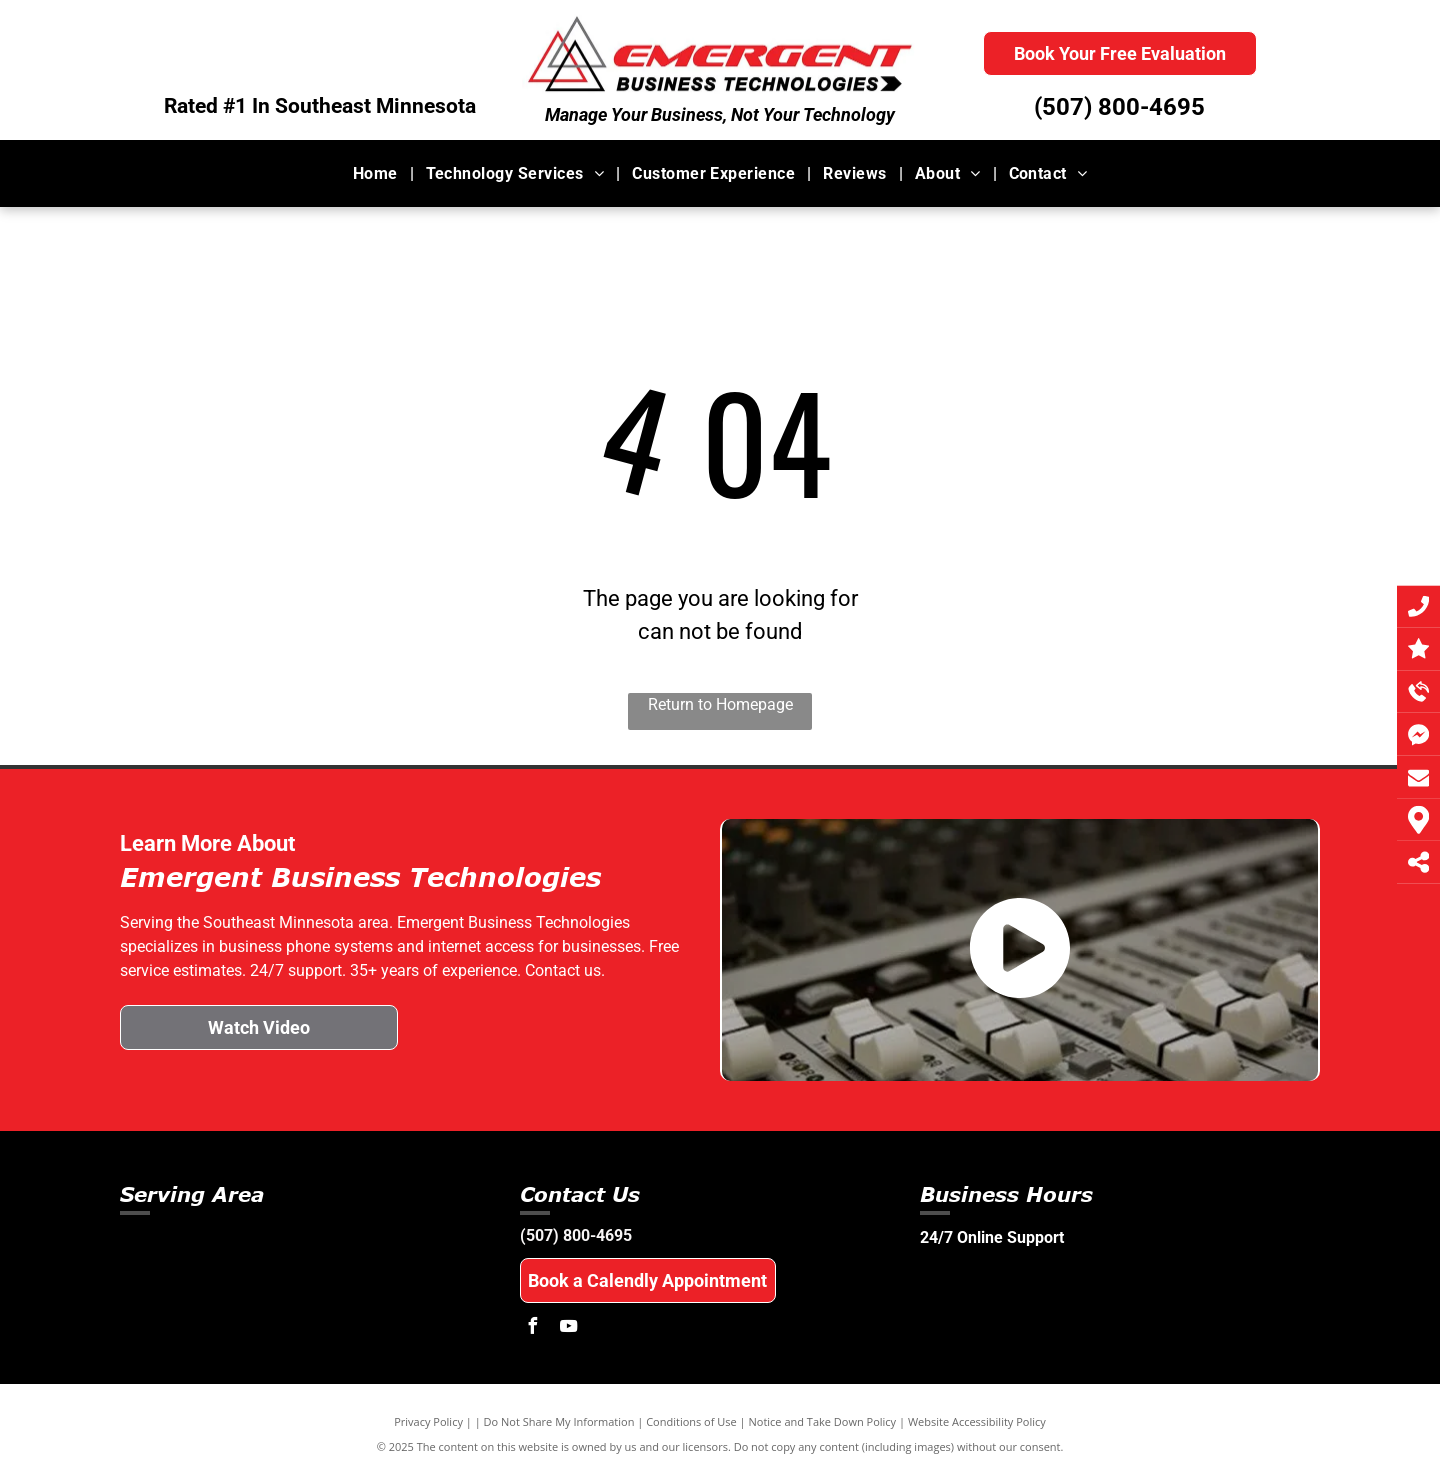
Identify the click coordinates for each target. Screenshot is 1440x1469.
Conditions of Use (691, 1421)
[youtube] (569, 1328)
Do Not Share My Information (559, 1421)
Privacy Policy (428, 1421)
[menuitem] (377, 173)
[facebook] (533, 1328)
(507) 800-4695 (1119, 107)
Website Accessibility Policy (977, 1421)
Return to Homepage (720, 704)
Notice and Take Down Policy (823, 1421)
